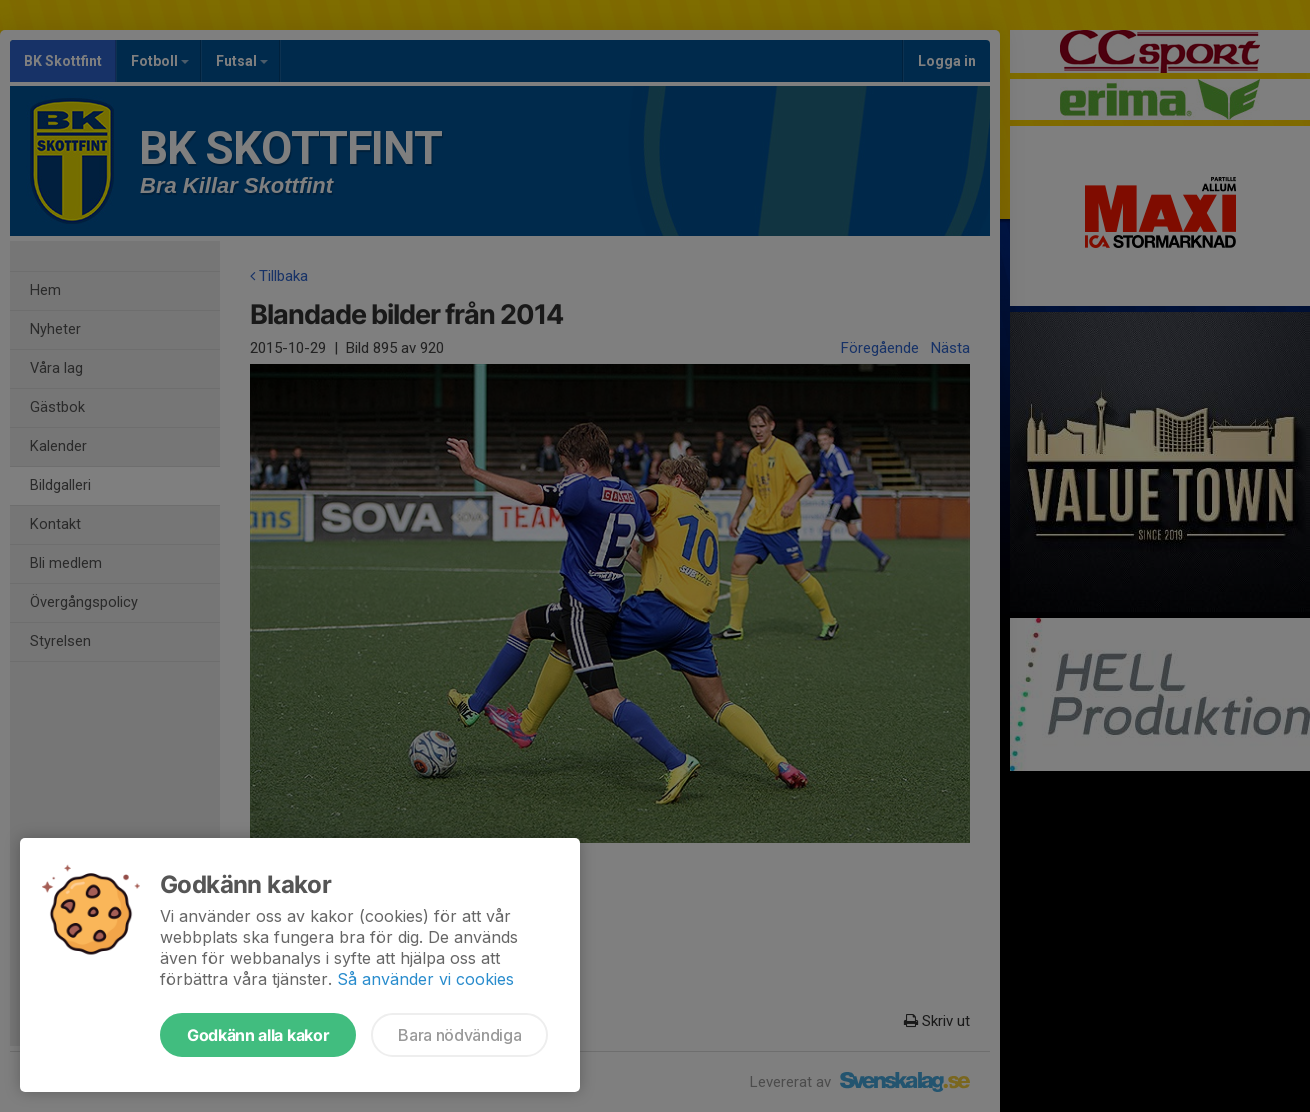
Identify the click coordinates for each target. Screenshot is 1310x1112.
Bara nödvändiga (459, 1035)
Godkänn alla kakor (258, 1035)
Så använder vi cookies (425, 979)
